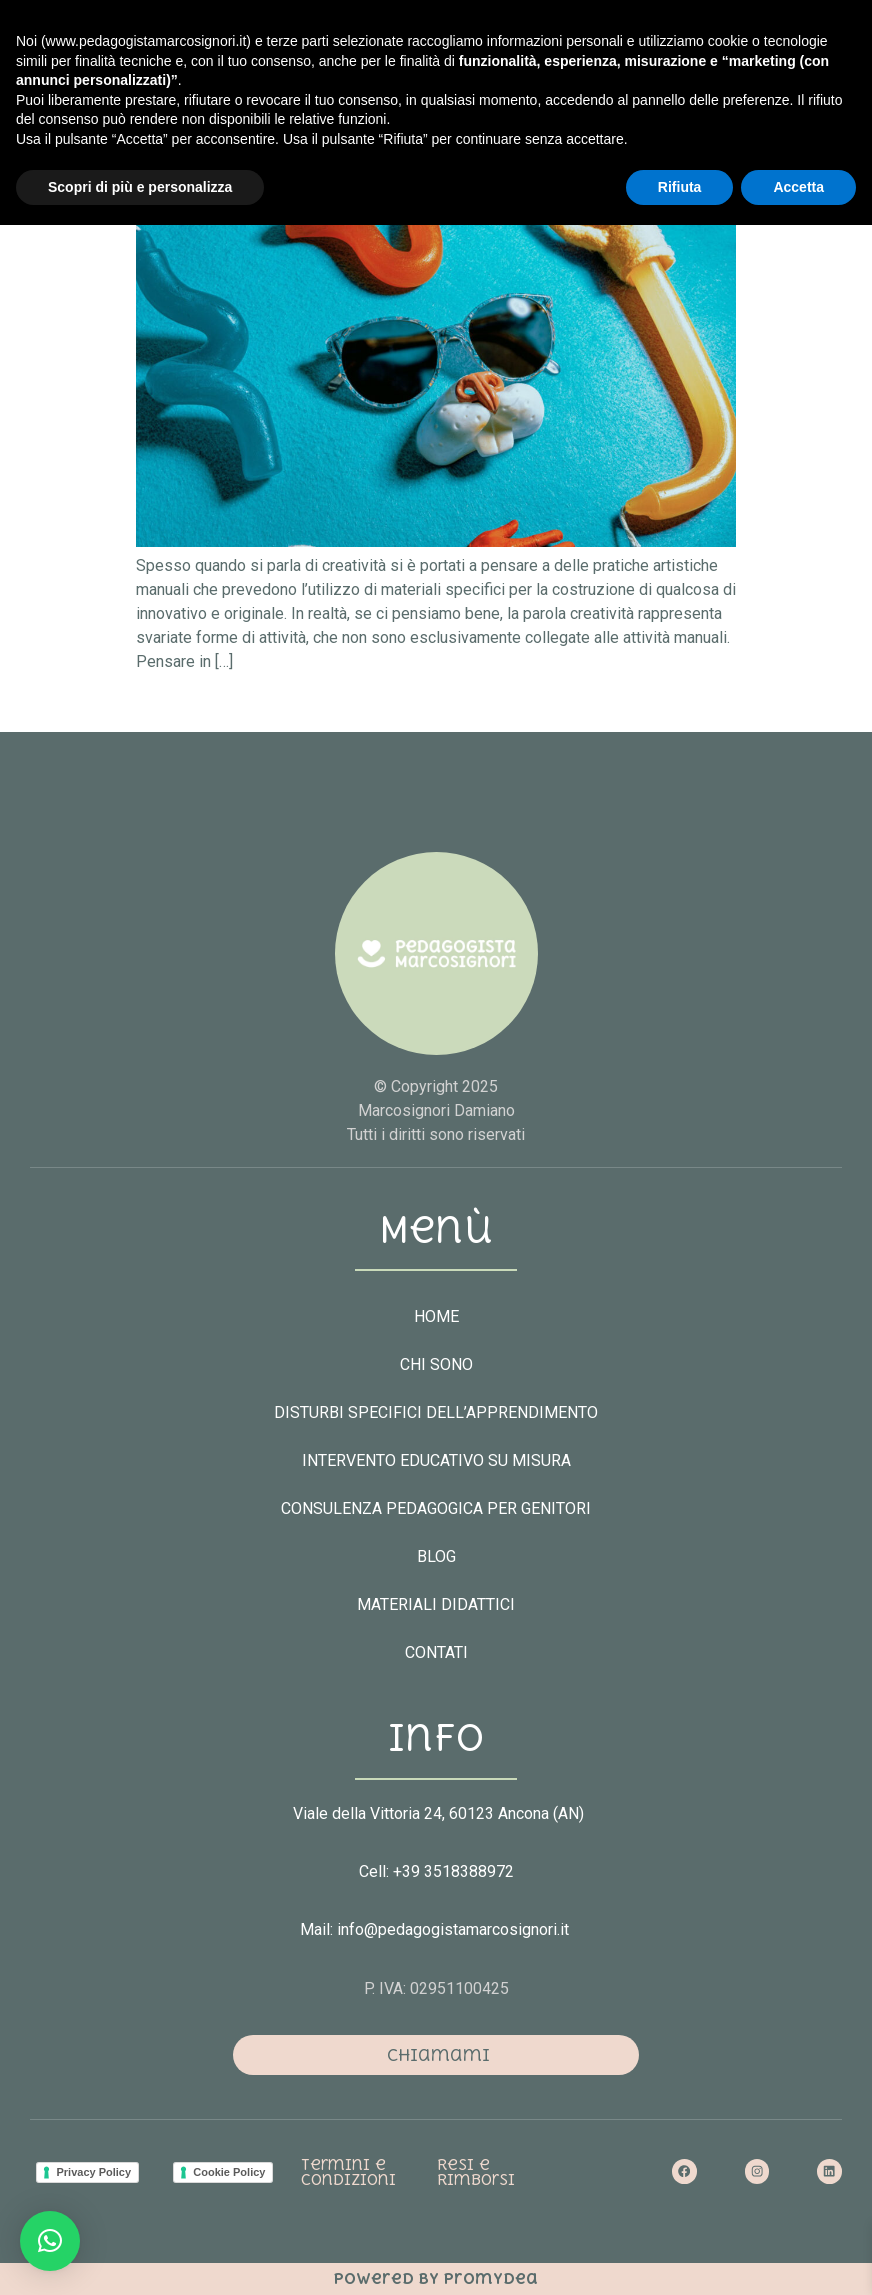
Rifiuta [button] (680, 2256)
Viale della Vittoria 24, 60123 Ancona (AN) (438, 1813)
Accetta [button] (798, 2256)
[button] (614, 86)
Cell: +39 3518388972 (436, 1871)
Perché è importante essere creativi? (381, 133)
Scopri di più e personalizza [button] (140, 2256)
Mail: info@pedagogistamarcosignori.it (436, 1929)
